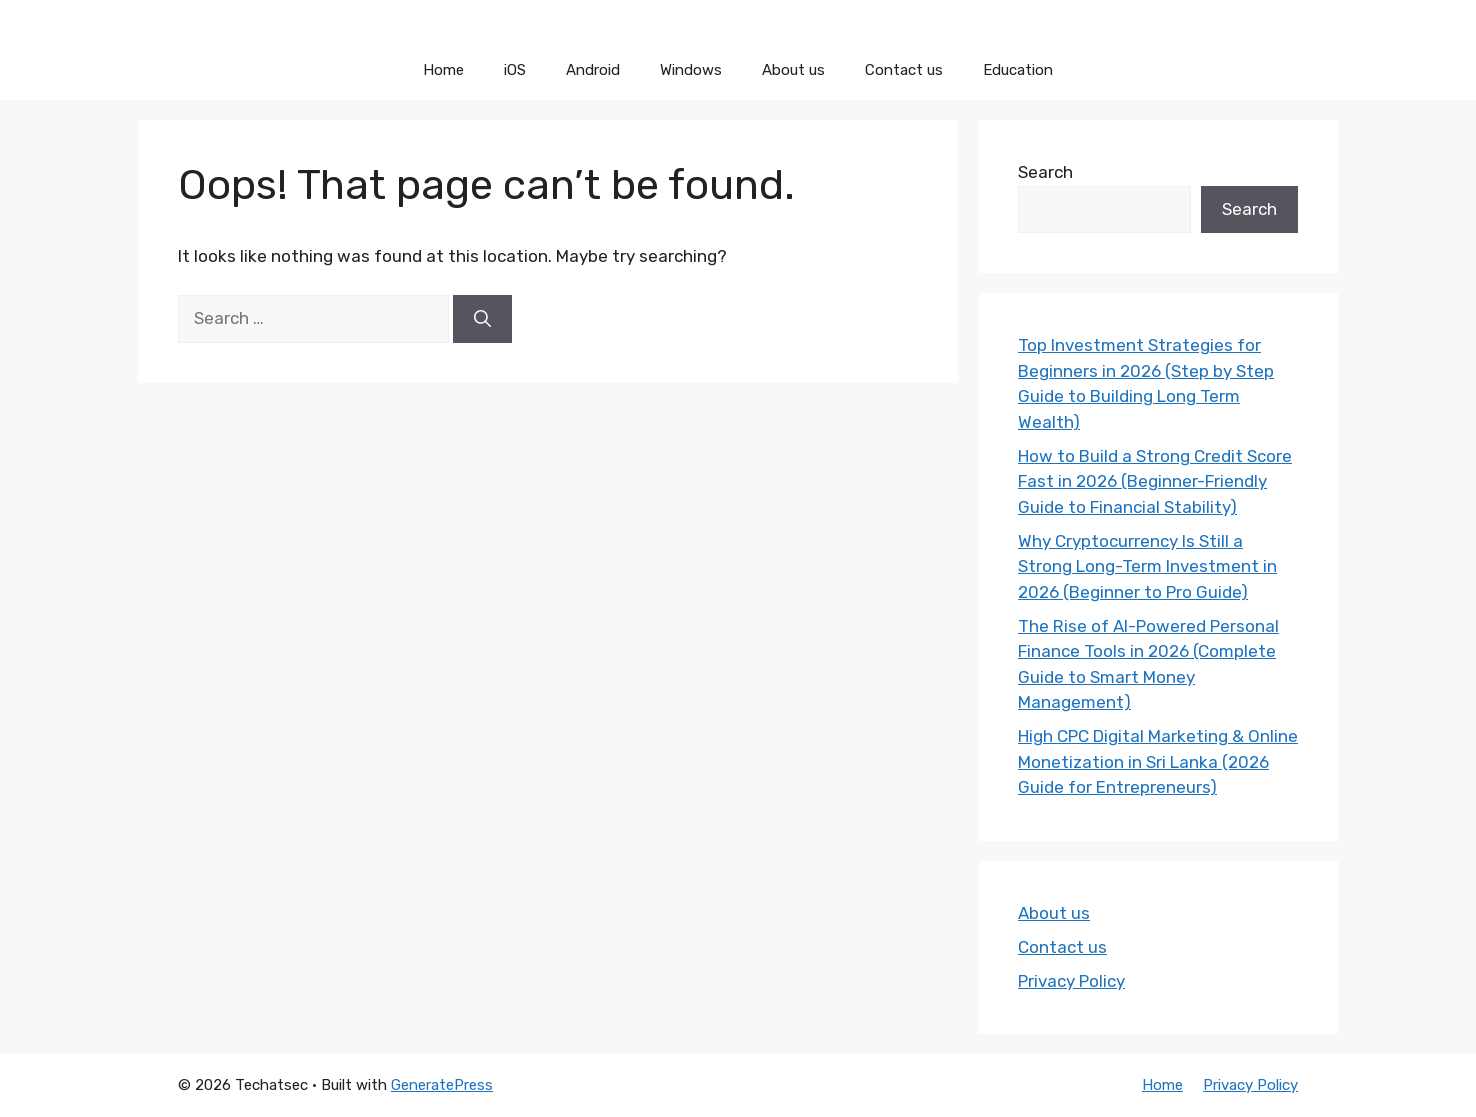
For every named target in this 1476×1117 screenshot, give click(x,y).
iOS (515, 70)
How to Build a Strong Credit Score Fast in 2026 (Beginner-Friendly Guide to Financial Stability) (1155, 481)
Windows (691, 70)
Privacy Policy (1071, 981)
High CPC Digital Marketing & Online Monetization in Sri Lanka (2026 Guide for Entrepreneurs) (1158, 761)
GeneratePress (442, 1085)
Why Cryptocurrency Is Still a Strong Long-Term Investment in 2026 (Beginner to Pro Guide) (1147, 566)
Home (443, 70)
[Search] (482, 319)
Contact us (904, 70)
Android (593, 70)
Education (1018, 70)
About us (793, 70)
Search (1045, 172)
